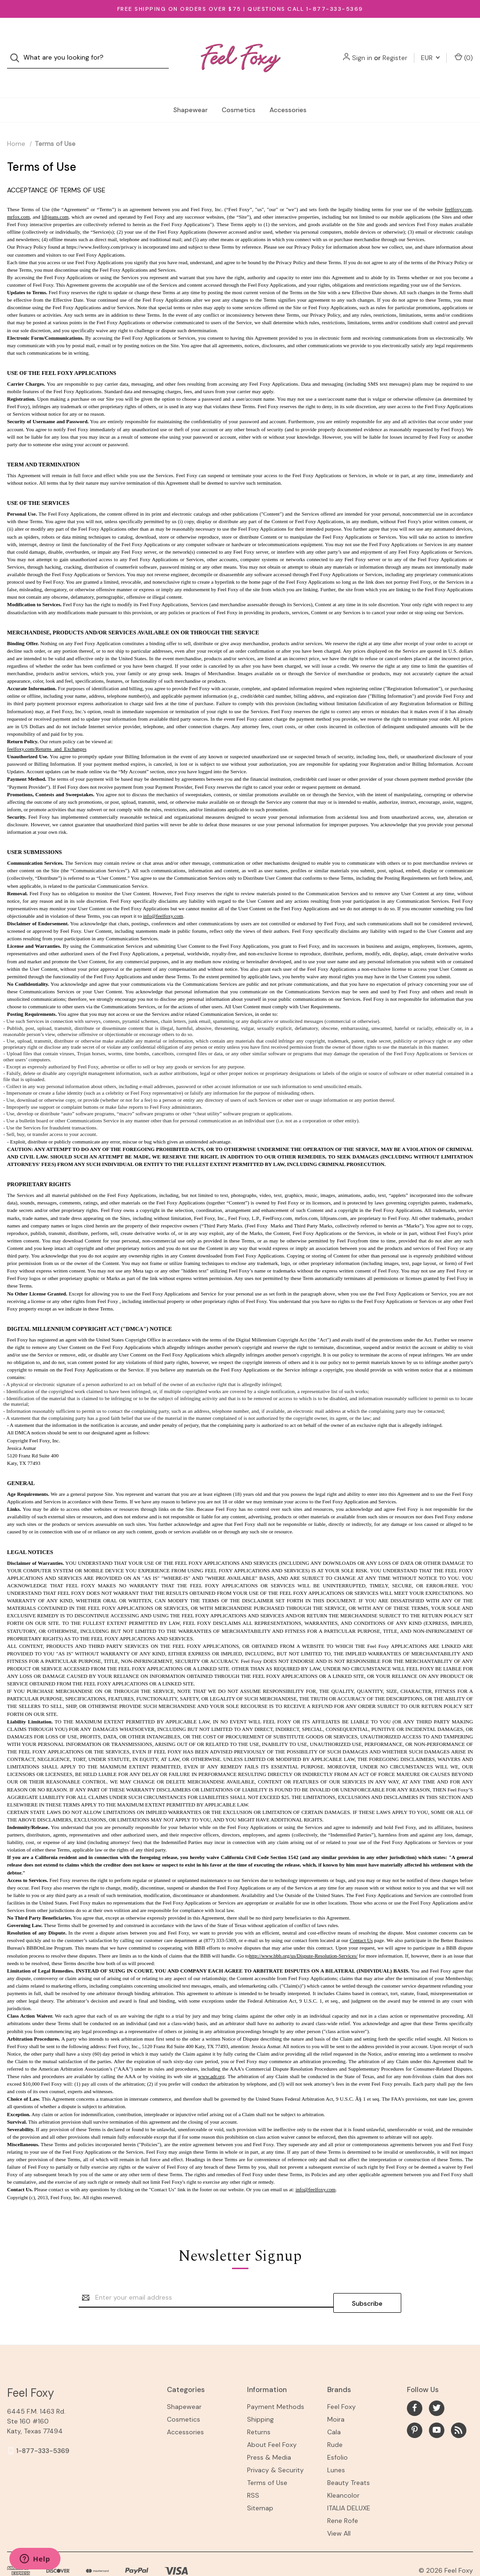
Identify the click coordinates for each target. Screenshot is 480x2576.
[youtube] (437, 2406)
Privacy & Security (275, 2446)
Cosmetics (238, 91)
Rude (335, 2420)
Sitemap (260, 2484)
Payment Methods (275, 2382)
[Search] (17, 48)
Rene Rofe (342, 2496)
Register (394, 48)
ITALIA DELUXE (348, 2484)
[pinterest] (415, 2406)
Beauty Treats (348, 2458)
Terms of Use (267, 2458)
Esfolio (337, 2433)
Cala (334, 2408)
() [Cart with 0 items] (464, 48)
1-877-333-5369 (42, 2427)
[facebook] (415, 2384)
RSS (253, 2471)
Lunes (336, 2446)
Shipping (260, 2395)
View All (339, 2509)
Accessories (288, 91)
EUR (430, 48)
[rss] (459, 2406)
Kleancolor (343, 2471)
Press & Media (269, 2433)
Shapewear (190, 91)
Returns (258, 2408)
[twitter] (437, 2384)
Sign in (362, 48)
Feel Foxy (341, 2382)
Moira (336, 2395)
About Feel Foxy (272, 2420)
